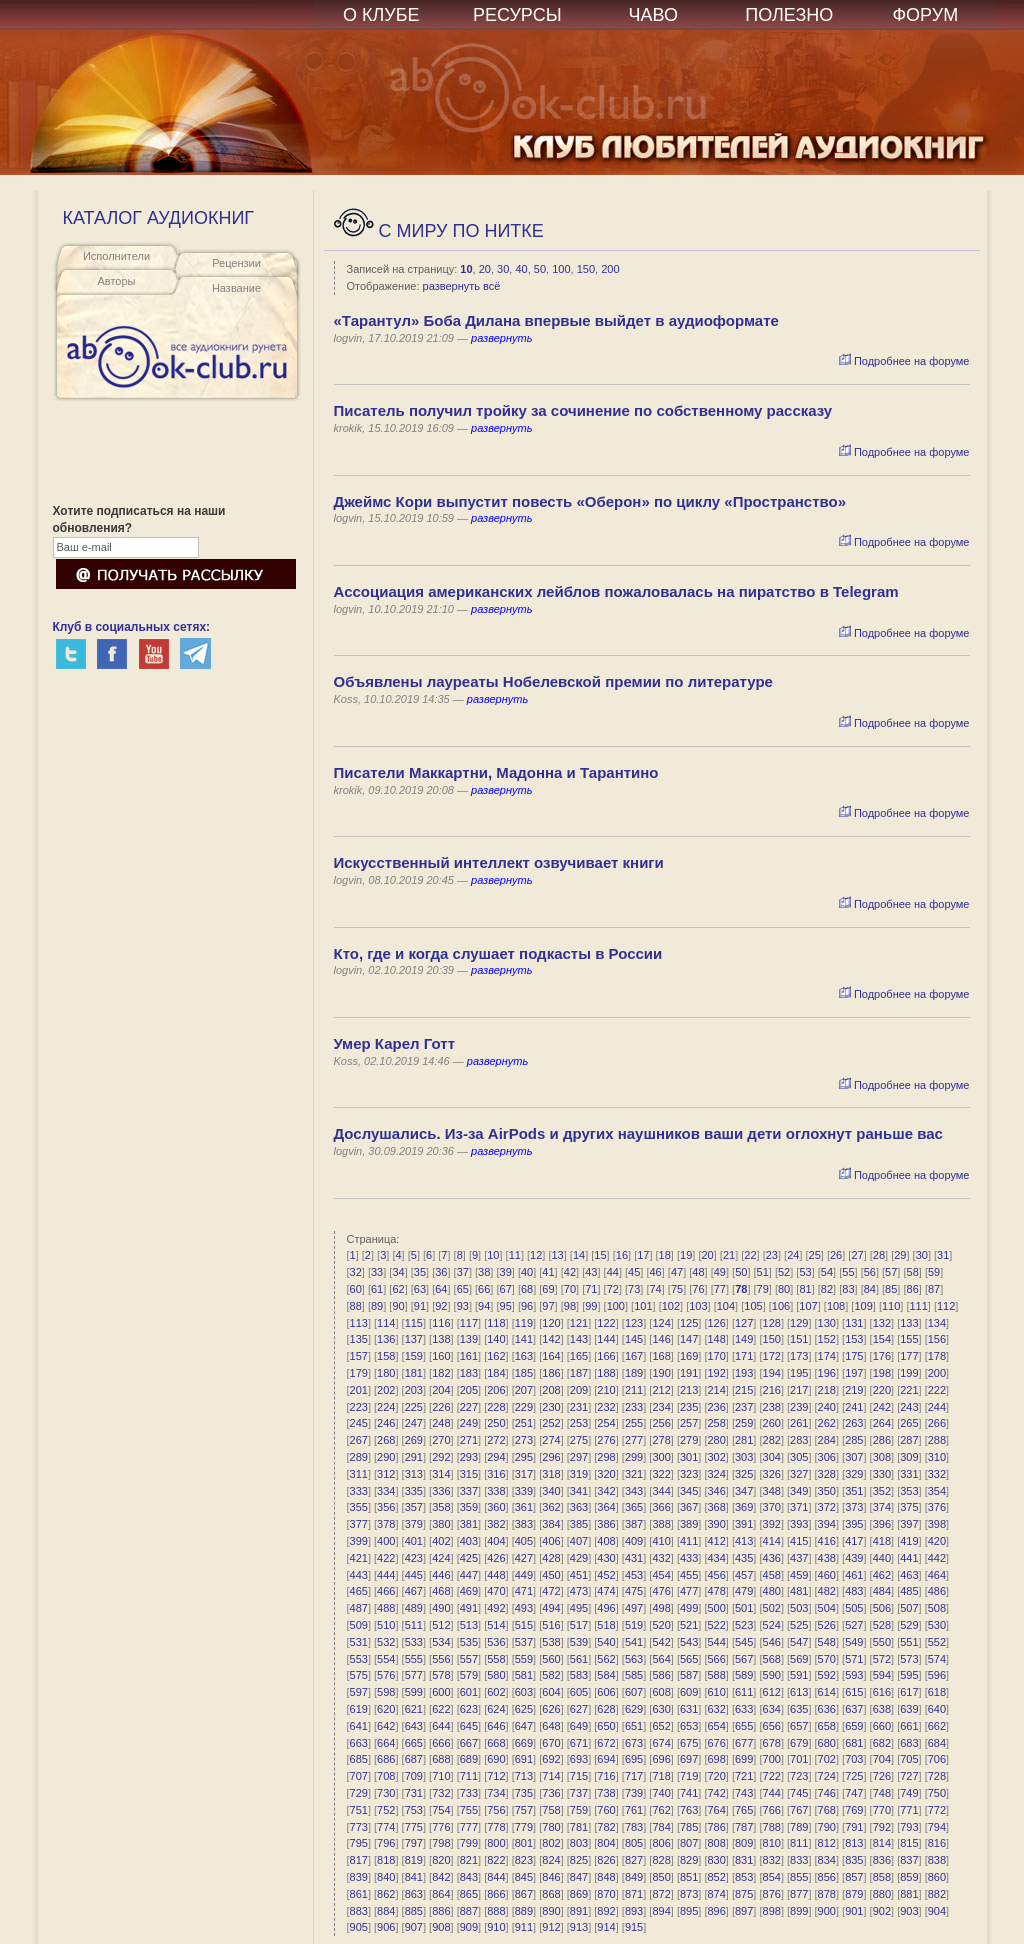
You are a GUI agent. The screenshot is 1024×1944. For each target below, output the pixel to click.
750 (937, 1793)
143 (579, 1339)
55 (848, 1272)
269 (414, 1440)
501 (744, 1608)
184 (496, 1373)
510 (386, 1625)
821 (469, 1860)
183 (469, 1373)
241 (854, 1407)
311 (359, 1474)
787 (744, 1827)
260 (772, 1423)
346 (716, 1491)
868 (551, 1894)
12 (536, 1255)
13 (558, 1255)
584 (606, 1675)
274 (551, 1440)
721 (744, 1776)
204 (441, 1390)
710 (441, 1776)
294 (496, 1457)
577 (414, 1675)
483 (854, 1591)
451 (579, 1575)
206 (496, 1390)
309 (909, 1457)
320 (606, 1474)
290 (386, 1457)
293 (469, 1457)
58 (913, 1272)
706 (937, 1759)
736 (551, 1793)
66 (484, 1289)
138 (441, 1339)
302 (716, 1457)
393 (799, 1524)
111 (918, 1306)
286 (882, 1440)
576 (386, 1675)
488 (386, 1608)
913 (579, 1927)
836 (882, 1860)
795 (359, 1843)
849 (634, 1877)
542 (661, 1642)
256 (661, 1423)
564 (661, 1659)
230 (551, 1407)
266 (937, 1423)
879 (854, 1894)
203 (414, 1390)
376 (937, 1507)
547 (799, 1642)
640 (937, 1709)
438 (827, 1558)
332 (937, 1474)
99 (591, 1306)
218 (827, 1390)
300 (661, 1457)
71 (591, 1289)
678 (772, 1743)
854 (772, 1877)
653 (689, 1726)
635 (799, 1709)
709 (414, 1776)
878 (827, 1894)
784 (661, 1827)
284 (827, 1440)
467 (414, 1591)
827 (634, 1860)
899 (799, 1911)
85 (891, 1289)
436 (772, 1558)
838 (937, 1860)
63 (420, 1289)
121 (579, 1323)
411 (689, 1541)
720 (716, 1776)
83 (848, 1289)
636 (827, 1709)
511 (414, 1625)
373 (854, 1507)
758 (551, 1810)
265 (909, 1423)
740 (661, 1793)
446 (441, 1575)
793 (909, 1827)
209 (579, 1390)
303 (744, 1457)
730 (386, 1793)
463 (909, 1575)
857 (854, 1877)
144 (606, 1339)
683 (909, 1743)
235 (689, 1407)
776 (441, 1827)
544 (716, 1642)
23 (772, 1255)
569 (799, 1659)
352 (882, 1491)
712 (496, 1776)
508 (937, 1608)
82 (827, 1289)
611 (744, 1692)
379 (414, 1524)
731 (414, 1793)
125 (689, 1323)
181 (414, 1373)
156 (937, 1339)
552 (937, 1642)
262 (827, 1423)
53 (805, 1272)
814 (882, 1843)
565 (689, 1659)
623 (469, 1709)
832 (772, 1860)
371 (799, 1507)
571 (854, 1659)
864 (441, 1894)
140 (496, 1339)
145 (634, 1339)
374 (882, 1507)
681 (854, 1743)
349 (799, 1491)
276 (606, 1440)
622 (441, 1709)
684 (937, 1743)
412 (716, 1541)
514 (496, 1625)
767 (799, 1810)
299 (634, 1457)
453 (634, 1575)
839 (359, 1877)
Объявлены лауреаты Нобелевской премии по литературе (553, 681)
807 (689, 1843)
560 (551, 1659)
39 (506, 1272)
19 (686, 1255)
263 (854, 1423)
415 (799, 1541)
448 (496, 1575)
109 (863, 1306)
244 (937, 1407)
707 (359, 1776)
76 (698, 1289)
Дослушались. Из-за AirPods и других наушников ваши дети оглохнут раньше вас (638, 1133)
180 (386, 1373)
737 (579, 1793)
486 (937, 1591)
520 (661, 1625)
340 (551, 1491)
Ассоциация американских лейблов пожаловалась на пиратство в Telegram (616, 591)
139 (469, 1339)
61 (377, 1289)
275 (579, 1440)
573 (909, 1659)
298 (606, 1457)
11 (515, 1255)
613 (799, 1692)
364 (606, 1507)
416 (827, 1541)
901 (854, 1911)
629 (634, 1709)
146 (661, 1339)
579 (469, 1675)
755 (469, 1810)
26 (836, 1255)
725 (854, 1776)
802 (551, 1843)
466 (386, 1591)
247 (414, 1423)
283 (799, 1440)
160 (441, 1356)
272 (496, 1440)
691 (524, 1759)
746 (827, 1793)
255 (634, 1423)
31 (943, 1255)
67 (506, 1289)
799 (469, 1843)
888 (496, 1911)
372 (827, 1507)
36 (441, 1272)
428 (551, 1558)
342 (606, 1491)
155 (909, 1339)
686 (386, 1759)
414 (772, 1541)
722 (772, 1776)
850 (661, 1877)
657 (799, 1726)
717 (634, 1776)
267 (359, 1440)
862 (386, 1894)
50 (540, 269)
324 (716, 1474)
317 (524, 1474)
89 (377, 1306)
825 (579, 1860)
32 (356, 1272)
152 (827, 1339)
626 (551, 1709)
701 (799, 1759)
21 (729, 1255)
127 (744, 1323)
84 (870, 1289)
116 (441, 1323)
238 (772, 1407)
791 (854, 1827)
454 (661, 1575)
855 (799, 1877)
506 (882, 1608)
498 (661, 1608)
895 (689, 1911)
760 (606, 1810)
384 (551, 1524)
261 (799, 1423)
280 (716, 1440)
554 (386, 1659)
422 (386, 1558)
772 (937, 1810)
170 (716, 1356)
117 (469, 1323)
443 (359, 1575)
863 (414, 1894)
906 (386, 1927)
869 (579, 1894)
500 (716, 1608)
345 (689, 1491)
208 (551, 1390)
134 (937, 1323)
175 (854, 1356)
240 (827, 1407)
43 (591, 1272)
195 (799, 1373)
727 (909, 1776)
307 (854, 1457)
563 (634, 1659)
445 (414, 1575)
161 (469, 1356)
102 (671, 1306)
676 (716, 1743)
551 (909, 1642)
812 (827, 1843)
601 (469, 1692)
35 (420, 1272)
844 (496, 1877)
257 (689, 1423)
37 (463, 1272)
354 (937, 1491)
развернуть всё (462, 286)
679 (799, 1743)
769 (854, 1810)
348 (772, 1491)
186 (551, 1373)
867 (524, 1894)
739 (634, 1793)
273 (524, 1440)
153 (854, 1339)
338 (496, 1491)
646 (496, 1726)
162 (496, 1356)
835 (854, 1860)
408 (606, 1541)
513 (469, 1625)
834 (827, 1860)
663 (359, 1743)
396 (882, 1524)
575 (359, 1675)
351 (854, 1491)
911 (524, 1927)
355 (359, 1507)
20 (485, 269)
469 (469, 1591)
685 (359, 1759)
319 (579, 1474)
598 (386, 1692)
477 (689, 1591)
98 (570, 1306)
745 (799, 1793)
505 (854, 1608)
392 (772, 1524)
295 (524, 1457)
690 (496, 1759)
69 (548, 1289)
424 (441, 1558)
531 (359, 1642)
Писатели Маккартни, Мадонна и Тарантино (496, 772)
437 (799, 1558)
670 (551, 1743)
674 (661, 1743)
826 (606, 1860)
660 (882, 1726)
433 (689, 1558)
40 (521, 269)
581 (524, 1675)
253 (579, 1423)
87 (934, 1289)
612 (772, 1692)
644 (441, 1726)
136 (386, 1339)
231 (579, 1407)
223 (359, 1407)
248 (441, 1423)
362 (551, 1507)
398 (937, 1524)
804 (606, 1843)
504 (827, 1608)
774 (386, 1827)
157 (359, 1356)
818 (386, 1860)
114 (386, 1323)
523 (744, 1625)
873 (689, 1894)
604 (551, 1692)
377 (359, 1524)
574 (937, 1659)
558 (496, 1659)
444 (386, 1575)
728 (937, 1776)
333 (359, 1491)
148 (716, 1339)
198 (882, 1373)
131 (854, 1323)
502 (772, 1608)
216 (772, 1390)
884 (386, 1911)
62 (398, 1289)
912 (551, 1927)
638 (882, 1709)
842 (441, 1877)
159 (414, 1356)
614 (827, 1692)
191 (689, 1373)
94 (484, 1306)
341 (579, 1491)
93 (463, 1306)
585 (634, 1675)
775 (414, 1827)
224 (386, 1407)
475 (634, 1591)
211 (634, 1390)
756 (496, 1810)
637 (854, 1709)
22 (750, 1255)
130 (827, 1323)
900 (827, 1911)
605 (579, 1692)
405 (524, 1541)
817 (359, 1860)
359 (469, 1507)
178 (937, 1356)
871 (634, 1894)
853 (744, 1877)
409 (634, 1541)
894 (661, 1911)
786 (716, 1827)
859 (909, 1877)
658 (827, 1726)
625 (524, 1709)
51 (763, 1272)
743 (744, 1793)
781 (579, 1827)
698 (716, 1759)
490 (441, 1608)
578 (441, 1675)
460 (827, 1575)
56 (870, 1272)
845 (524, 1877)
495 (579, 1608)
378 (386, 1524)
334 (386, 1491)
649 (579, 1726)
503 (799, 1608)
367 (689, 1507)
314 (441, 1474)
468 (441, 1591)
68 (527, 1289)
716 (606, 1776)
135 (359, 1339)
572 (882, 1659)
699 (744, 1759)
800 (496, 1843)
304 (772, 1457)
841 (414, 1877)
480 (772, 1591)
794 (937, 1827)
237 (744, 1407)
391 (744, 1524)
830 (716, 1860)
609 (689, 1692)
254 (606, 1423)
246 (386, 1423)
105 (753, 1306)
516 (551, 1625)
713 (524, 1776)
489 (414, 1608)
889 (524, 1911)
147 (689, 1339)
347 (744, 1491)
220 (882, 1390)
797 (414, 1843)
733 (469, 1793)
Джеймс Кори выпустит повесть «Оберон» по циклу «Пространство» (590, 501)
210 (606, 1390)
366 (661, 1507)
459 (799, 1575)
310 (937, 1457)
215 (744, 1390)
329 (854, 1474)
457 (744, 1575)
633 (744, 1709)
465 (359, 1591)
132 (882, 1323)
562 (606, 1659)
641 (359, 1726)
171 (744, 1356)
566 (716, 1659)
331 (909, 1474)
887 (469, 1911)
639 (909, 1709)
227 (469, 1407)
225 (414, 1407)
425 (469, 1558)
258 (716, 1423)
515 (524, 1625)
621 (414, 1709)
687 (414, 1759)
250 (496, 1423)
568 (772, 1659)
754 (441, 1810)
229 (524, 1407)
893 (634, 1911)
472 (551, 1591)
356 (386, 1507)
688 (441, 1759)
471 (524, 1591)
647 (524, 1726)
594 (882, 1675)
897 (744, 1911)
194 (772, 1373)
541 (634, 1642)
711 (469, 1776)
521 (689, 1625)
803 (579, 1843)
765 (744, 1810)
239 (799, 1407)
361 (524, 1507)
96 (527, 1306)
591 (799, 1675)
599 (414, 1692)
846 (551, 1877)
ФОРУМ (925, 15)
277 (634, 1440)
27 (857, 1255)
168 (661, 1356)
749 (909, 1793)
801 (524, 1843)
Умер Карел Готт (394, 1043)
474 (606, 1591)
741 (689, 1793)
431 (634, 1558)
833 (799, 1860)
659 (854, 1726)
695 (634, 1759)
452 (606, 1575)
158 (386, 1356)
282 (772, 1440)
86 (913, 1289)
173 (799, 1356)
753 (414, 1810)
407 (579, 1541)
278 (661, 1440)
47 (677, 1272)
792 (882, 1827)
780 (551, 1827)
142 (551, 1339)
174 (827, 1356)
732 (441, 1793)
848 (606, 1877)
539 (579, 1642)
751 (359, 1810)
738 (606, 1793)
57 (891, 1272)
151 (799, 1339)
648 (551, 1726)
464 (937, 1575)
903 (909, 1911)
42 (570, 1272)
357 (414, 1507)
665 (414, 1743)
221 (909, 1390)
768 (827, 1810)
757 (524, 1810)
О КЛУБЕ (381, 15)
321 (634, 1474)
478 (716, 1591)
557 (469, 1659)
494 (551, 1608)
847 (579, 1877)
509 (359, 1625)
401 (414, 1541)
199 (909, 1373)
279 (689, 1440)
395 (854, 1524)
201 (359, 1390)
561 (579, 1659)
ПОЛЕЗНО (789, 15)
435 (744, 1558)
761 (634, 1810)
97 (548, 1306)
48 (698, 1272)
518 (606, 1625)
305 (799, 1457)
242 (882, 1407)
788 (772, 1827)
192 (716, 1373)
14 (579, 1255)
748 (882, 1793)
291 (414, 1457)
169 (689, 1356)
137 (414, 1339)
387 (634, 1524)
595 (909, 1675)
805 (634, 1843)
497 (634, 1608)
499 (689, 1608)
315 (469, 1474)
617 (909, 1692)
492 (496, 1608)
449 (524, 1575)
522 (716, 1625)
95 (506, 1306)
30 (503, 269)
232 (606, 1407)
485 (909, 1591)
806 (661, 1843)
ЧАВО (653, 15)
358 (441, 1507)
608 (661, 1692)
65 (463, 1289)
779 (524, 1827)
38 (484, 1272)
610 (716, 1692)
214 (716, 1390)
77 (720, 1289)
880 (882, 1894)
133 (909, 1323)
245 (359, 1423)
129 (799, 1323)
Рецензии (236, 263)
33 (377, 1272)
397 (909, 1524)
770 (882, 1810)
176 (882, 1356)
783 (634, 1827)
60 (356, 1289)
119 (524, 1323)
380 (441, 1524)
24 (793, 1255)
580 (496, 1675)
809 (744, 1843)
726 (882, 1776)
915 (634, 1927)
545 (744, 1642)
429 (579, 1558)
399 (359, 1541)
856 (827, 1877)
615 (854, 1692)
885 (414, 1911)
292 (441, 1457)
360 (496, 1507)
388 (661, 1524)
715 (579, 1776)
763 (689, 1810)
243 (909, 1407)
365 (634, 1507)
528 (882, 1625)
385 (579, 1524)
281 (744, 1440)
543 (689, 1642)
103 (698, 1306)
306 (827, 1457)
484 (882, 1591)
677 (744, 1743)
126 (716, 1323)
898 (772, 1911)
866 (496, 1894)
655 (744, 1726)
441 (909, 1558)
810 (772, 1843)
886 (441, 1911)
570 (827, 1659)
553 (359, 1659)
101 (643, 1306)
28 (879, 1255)
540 (606, 1642)
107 (808, 1306)
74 (655, 1289)
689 (469, 1759)
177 (909, 1356)
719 (689, 1776)
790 (827, 1827)
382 (496, 1524)
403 (469, 1541)
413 (744, 1541)
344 (661, 1491)
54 (827, 1272)
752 (386, 1810)
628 (606, 1709)
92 (441, 1306)
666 (441, 1743)
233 (634, 1407)
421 (359, 1558)
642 (386, 1726)
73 (634, 1289)
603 (524, 1692)
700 (772, 1759)
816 (937, 1843)
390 (716, 1524)
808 (716, 1843)
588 (716, 1675)
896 (716, 1911)
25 (815, 1255)
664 (386, 1743)
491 (469, 1608)
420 (937, 1541)
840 (386, 1877)
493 (524, 1608)
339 (524, 1491)
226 (441, 1407)
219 (854, 1390)
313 (414, 1474)
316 (496, 1474)
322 (661, 1474)
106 (781, 1306)
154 (882, 1339)
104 (726, 1306)
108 (836, 1306)
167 (634, 1356)
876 (772, 1894)
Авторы (117, 281)
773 (359, 1827)
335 (414, 1491)
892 (606, 1911)
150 (586, 269)
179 (359, 1373)
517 (579, 1625)
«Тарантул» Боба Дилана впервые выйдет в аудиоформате (556, 320)
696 (661, 1759)
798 (441, 1843)
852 (716, 1877)
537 (524, 1642)
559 (524, 1659)
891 (579, 1911)
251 (524, 1423)
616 (882, 1692)
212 (661, 1390)
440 (882, 1558)
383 (524, 1524)
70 (570, 1289)
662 (937, 1726)
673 (634, 1743)
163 (524, 1356)
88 (356, 1306)
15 (600, 1255)
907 (414, 1927)
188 (606, 1373)
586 (661, 1675)
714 (551, 1776)
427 (524, 1558)
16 (622, 1255)
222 (937, 1390)
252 (551, 1423)
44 (613, 1272)
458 (772, 1575)
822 (496, 1860)
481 (799, 1591)
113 (359, 1323)
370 (772, 1507)
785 (689, 1827)
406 (551, 1541)
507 (909, 1608)
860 (937, 1877)
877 (799, 1894)
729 (359, 1793)
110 (891, 1306)
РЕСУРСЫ (517, 15)
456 (716, 1575)
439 (854, 1558)
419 (909, 1541)
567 (744, 1659)
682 (882, 1743)
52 (784, 1272)
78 (741, 1289)
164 (551, 1356)
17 (643, 1255)
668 (496, 1743)
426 (496, 1558)
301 (689, 1457)
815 (909, 1843)
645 (469, 1726)
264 (882, 1423)
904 (937, 1911)
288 (937, 1440)
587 (689, 1675)
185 (524, 1373)
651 (634, 1726)
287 (909, 1440)
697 (689, 1759)
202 (386, 1390)
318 (551, 1474)
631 (689, 1709)
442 (937, 1558)
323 (689, 1474)
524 (772, 1625)
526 (827, 1625)
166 (606, 1356)
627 (579, 1709)
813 (854, 1843)
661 (909, 1726)
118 (496, 1323)
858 (882, 1877)
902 (882, 1911)
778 (496, 1827)
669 (524, 1743)
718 (661, 1776)
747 (854, 1793)
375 (909, 1507)
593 (854, 1675)
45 (634, 1272)
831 (744, 1860)
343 (634, 1491)
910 (496, 1927)
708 (386, 1776)
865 (469, 1894)
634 (772, 1709)
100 (561, 269)
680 (827, 1743)
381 (469, 1524)
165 (579, 1356)
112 (946, 1306)
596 (937, 1675)
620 (386, 1709)
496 (606, 1608)
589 (744, 1675)
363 (579, 1507)
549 (854, 1642)
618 (937, 1692)
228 (496, 1407)
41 (548, 1272)
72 (613, 1289)
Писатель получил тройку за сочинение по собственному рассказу (583, 410)
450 (551, 1575)
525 (799, 1625)
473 (579, 1591)
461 (854, 1575)
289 (359, 1457)
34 (398, 1272)
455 (689, 1575)
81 (805, 1289)
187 (579, 1373)
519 (634, 1625)
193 (744, 1373)
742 (716, 1793)
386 (606, 1524)
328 (827, 1474)
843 (469, 1877)
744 (772, 1793)
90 (398, 1306)
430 (606, 1558)
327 (799, 1474)
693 (579, 1759)
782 (606, 1827)
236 (716, 1407)
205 (469, 1390)
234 (661, 1407)
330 (882, 1474)
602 (496, 1692)
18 (665, 1255)
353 (909, 1491)
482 (827, 1591)
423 (414, 1558)
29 (900, 1255)
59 (934, 1272)
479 (744, 1591)
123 (634, 1323)
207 (524, 1390)
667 (469, 1743)
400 (386, 1541)
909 (469, 1927)
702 (827, 1759)
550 (882, 1642)
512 (441, 1625)
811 (799, 1843)
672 (606, 1743)
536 (496, 1642)
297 (579, 1457)
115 (414, 1323)
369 (744, 1507)
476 (661, 1591)
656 (772, 1726)
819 (414, 1860)
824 (551, 1860)
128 (772, 1323)
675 (689, 1743)
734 (496, 1793)
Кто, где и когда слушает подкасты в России (498, 953)
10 (466, 269)
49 (720, 1272)
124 (661, 1323)
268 (386, 1440)
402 (441, 1541)
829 (689, 1860)
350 (827, 1491)
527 (854, 1625)
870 (606, 1894)
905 (359, 1927)
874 (716, 1894)
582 (551, 1675)
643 (414, 1726)
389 (689, 1524)
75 (677, 1289)
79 (763, 1289)
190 (661, 1373)
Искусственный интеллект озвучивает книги (499, 862)
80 (784, 1289)
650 (606, 1726)
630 (661, 1709)
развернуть (501, 338)
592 (827, 1675)
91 (420, 1306)
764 (716, 1810)
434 (716, 1558)
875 (744, 1894)
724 (827, 1776)
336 (441, 1491)
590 (772, 1675)
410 (661, 1541)
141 (524, 1339)
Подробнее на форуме (904, 361)
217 (799, 1390)
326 (772, 1474)
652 (661, 1726)
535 (469, 1642)
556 (441, 1659)
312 (386, 1474)
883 (359, 1911)
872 (661, 1894)
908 (441, 1927)
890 (551, 1911)
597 (359, 1692)
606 (606, 1692)
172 (772, 1356)
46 (655, 1272)
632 (716, 1709)
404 (496, 1541)
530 (937, 1625)
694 (606, 1759)
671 (579, 1743)
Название (236, 288)
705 (909, 1759)
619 (359, 1709)
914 (606, 1927)
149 (744, 1339)
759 (579, 1810)
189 (634, 1373)
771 (909, 1810)
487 (359, 1608)
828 (661, 1860)
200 (610, 269)
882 (937, 1894)
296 (551, 1457)
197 (854, 1373)
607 (634, 1692)
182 (441, 1373)
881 (909, 1894)
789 (799, 1827)
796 (386, 1843)
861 (359, 1894)
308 (882, 1457)
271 (469, 1440)
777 (469, 1827)
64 (441, 1289)
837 (909, 1860)
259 (744, 1423)
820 (441, 1860)
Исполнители (116, 256)
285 (854, 1440)
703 (854, 1759)
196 (827, 1373)
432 (661, 1558)
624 (496, 1709)
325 (744, 1474)
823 (524, 1860)
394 (827, 1524)
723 (799, 1776)
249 (469, 1423)
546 (772, 1642)
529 (909, 1625)
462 (882, 1575)
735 (524, 1793)
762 (661, 1810)
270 (441, 1440)
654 (716, 1726)
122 (606, 1323)
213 (689, 1390)
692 (551, 1759)
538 (551, 1642)
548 (827, 1642)
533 (414, 1642)
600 (441, 1692)
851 (689, 1877)
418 (882, 1541)
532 (386, 1642)
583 (579, 1675)
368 (716, 1507)
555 (414, 1659)
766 (772, 1810)
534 (441, 1642)
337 (469, 1491)
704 (882, 1759)
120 (551, 1323)
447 (469, 1575)
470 (496, 1591)
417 (854, 1541)
